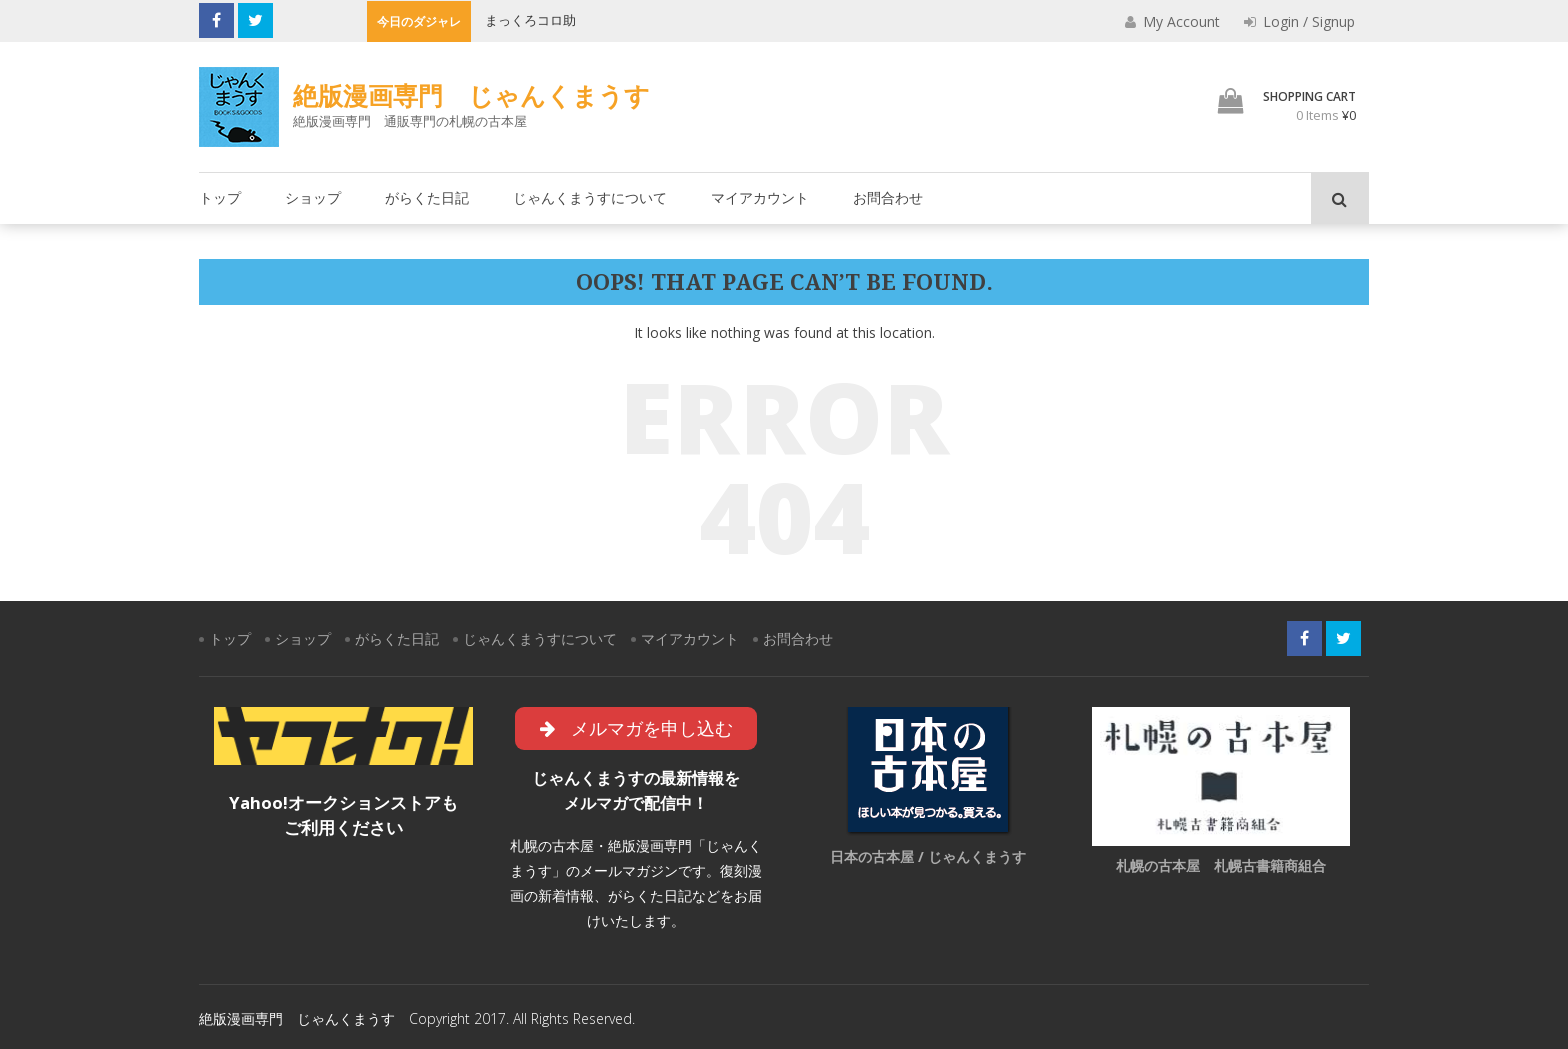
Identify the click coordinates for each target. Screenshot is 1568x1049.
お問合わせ (888, 197)
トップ (220, 197)
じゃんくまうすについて (590, 197)
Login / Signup (1299, 21)
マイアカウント (760, 197)
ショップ (313, 197)
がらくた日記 (427, 197)
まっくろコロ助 (530, 20)
